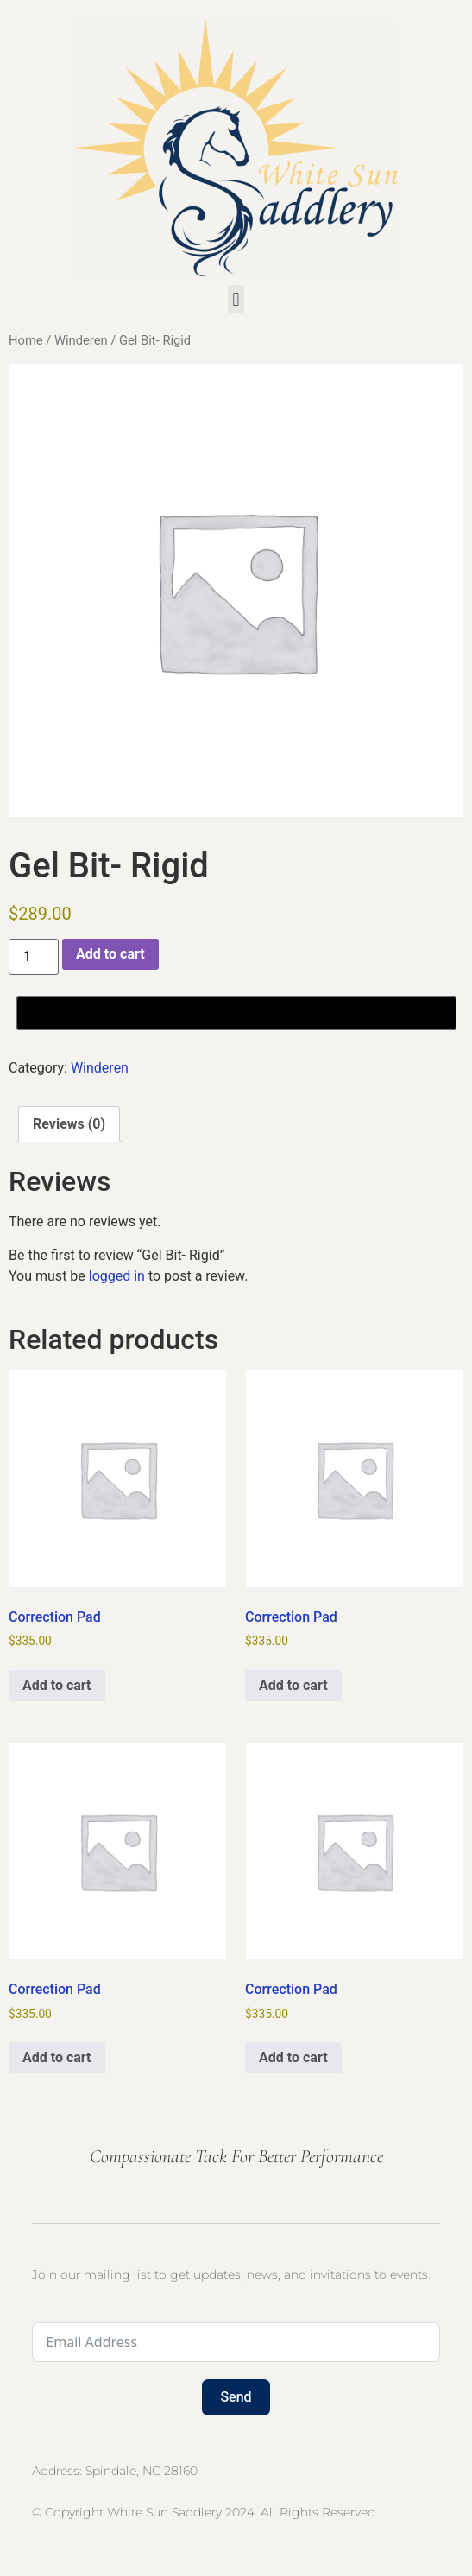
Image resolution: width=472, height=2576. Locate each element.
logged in (117, 1276)
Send (235, 2397)
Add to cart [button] (56, 1685)
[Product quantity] (34, 957)
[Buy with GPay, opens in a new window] (236, 1013)
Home (26, 340)
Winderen (81, 340)
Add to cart (110, 954)
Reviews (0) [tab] (69, 1124)
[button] (236, 299)
